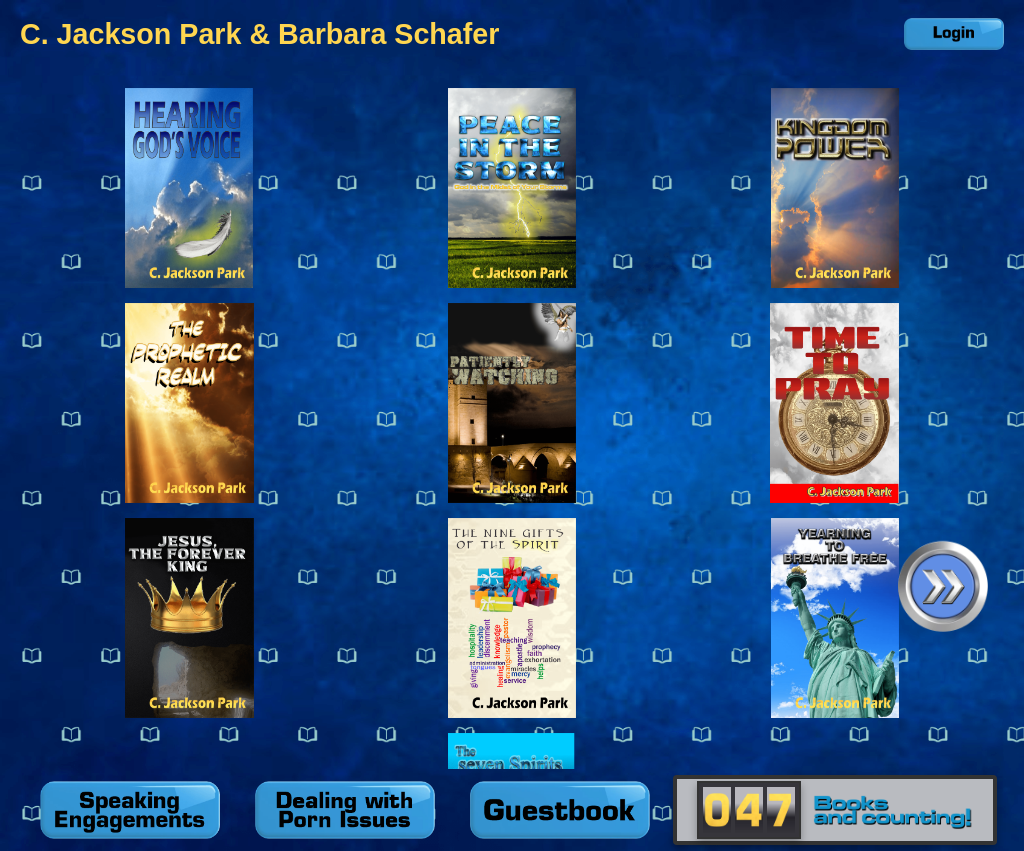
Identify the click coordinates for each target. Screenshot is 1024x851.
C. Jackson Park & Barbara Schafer (259, 34)
